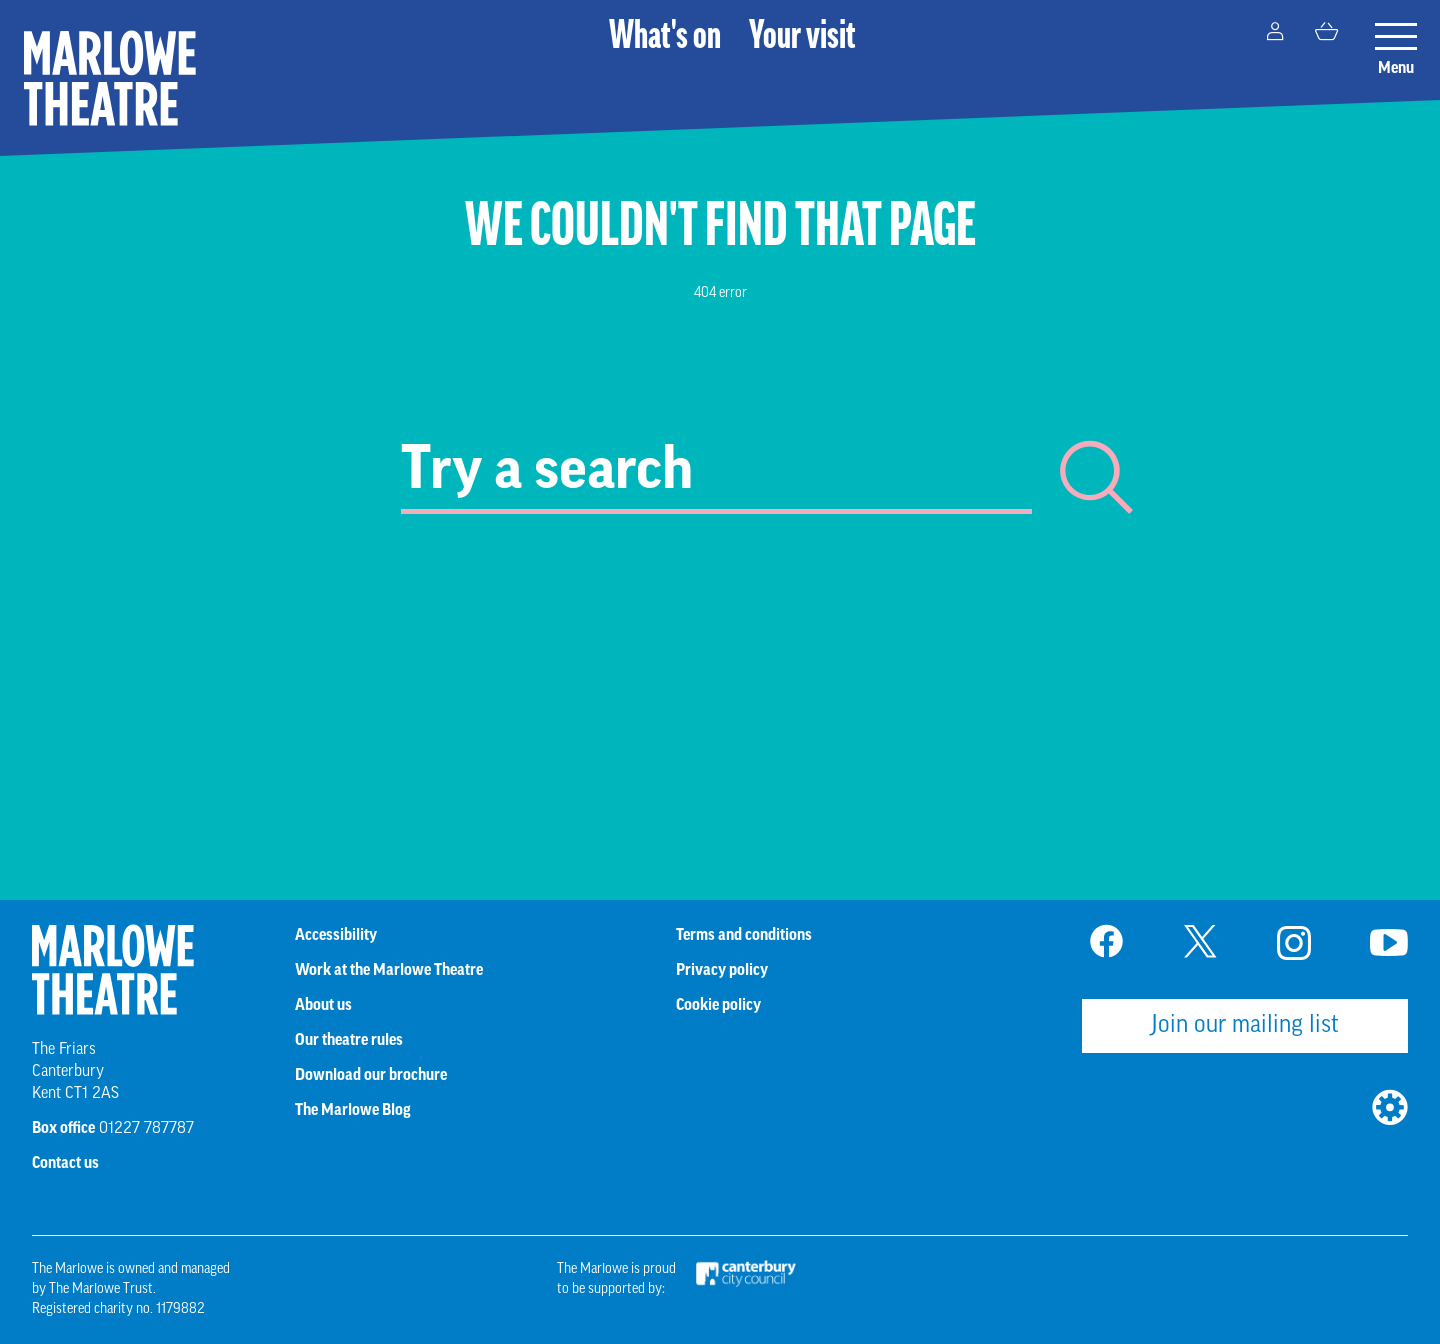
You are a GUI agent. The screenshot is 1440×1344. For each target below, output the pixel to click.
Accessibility (336, 935)
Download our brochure (371, 1075)
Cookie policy (718, 1005)
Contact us (65, 1163)
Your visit (802, 38)
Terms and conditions (744, 935)
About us (323, 1005)
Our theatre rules (349, 1040)
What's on (665, 38)
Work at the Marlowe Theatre (389, 970)
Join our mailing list (1245, 1026)
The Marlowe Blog (353, 1110)
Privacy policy (722, 970)
